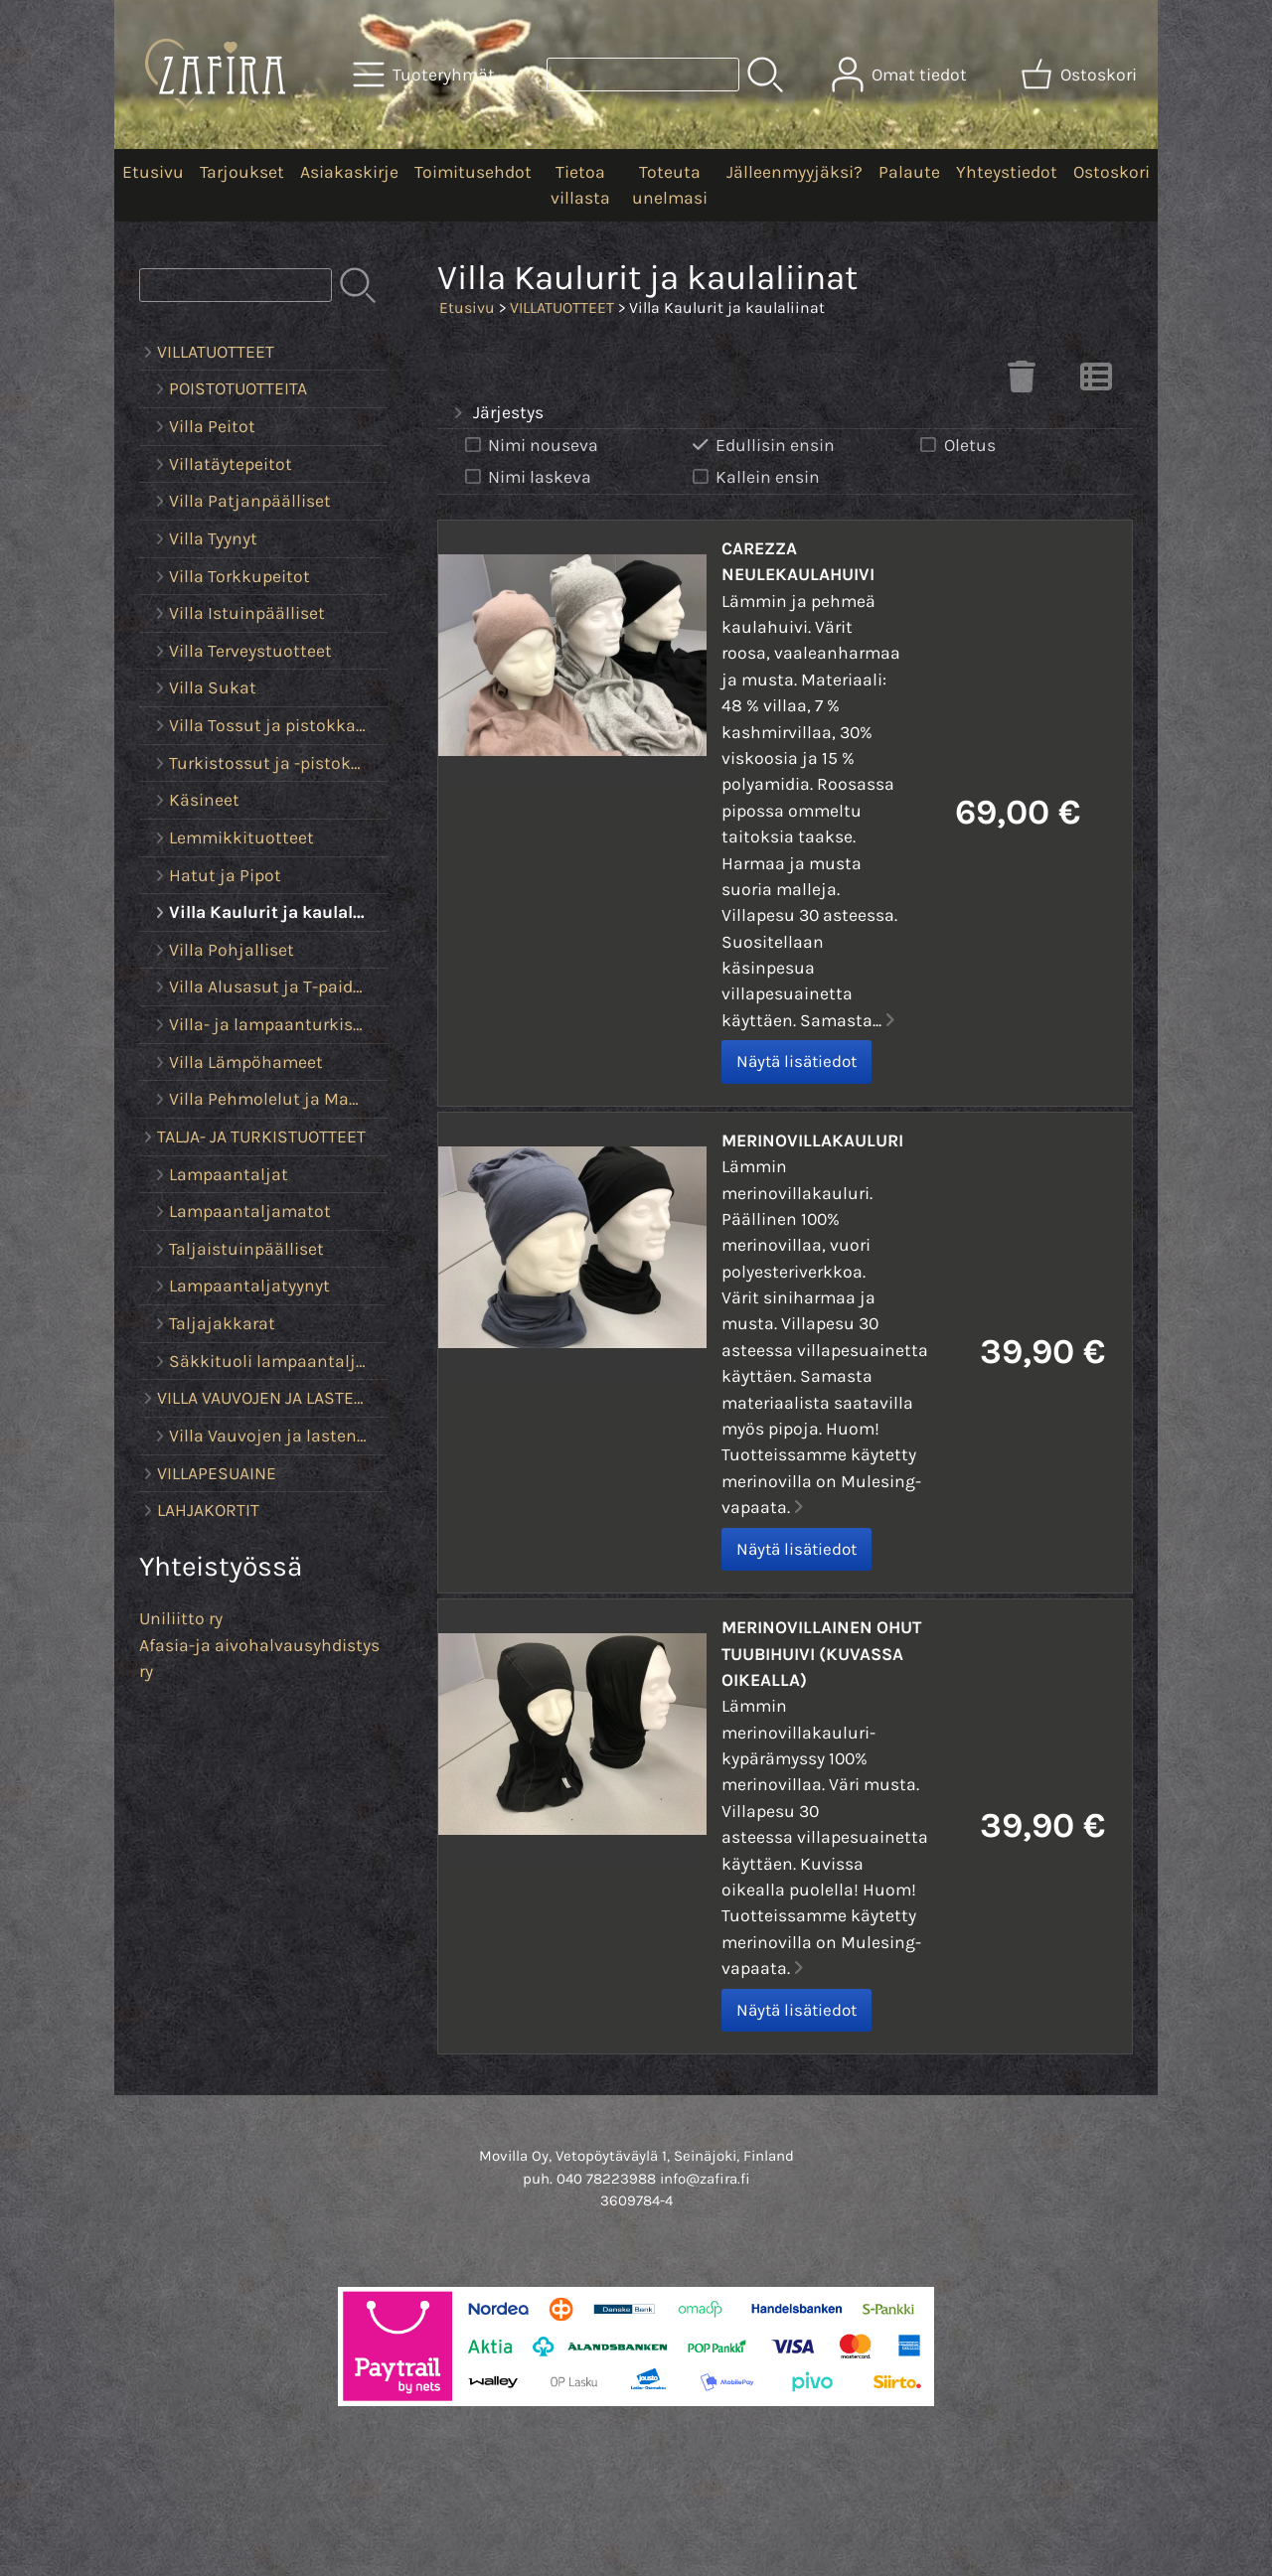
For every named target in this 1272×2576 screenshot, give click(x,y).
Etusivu (153, 172)
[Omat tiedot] (901, 74)
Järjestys (496, 413)
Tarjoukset (242, 172)
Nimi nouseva (529, 445)
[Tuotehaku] (643, 74)
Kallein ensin (754, 477)
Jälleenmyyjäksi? (794, 172)
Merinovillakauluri (812, 1140)
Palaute (909, 172)
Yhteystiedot (1006, 172)
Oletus (956, 445)
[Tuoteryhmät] (426, 74)
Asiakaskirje (349, 172)
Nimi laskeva (526, 477)
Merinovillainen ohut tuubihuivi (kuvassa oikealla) (821, 1653)
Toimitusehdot (473, 172)
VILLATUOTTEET (562, 307)
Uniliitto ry (181, 1618)
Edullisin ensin (762, 445)
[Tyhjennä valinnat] (1021, 382)
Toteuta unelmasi (670, 185)
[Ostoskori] (1081, 74)
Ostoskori (1111, 172)
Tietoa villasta (580, 185)
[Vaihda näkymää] (1096, 382)
